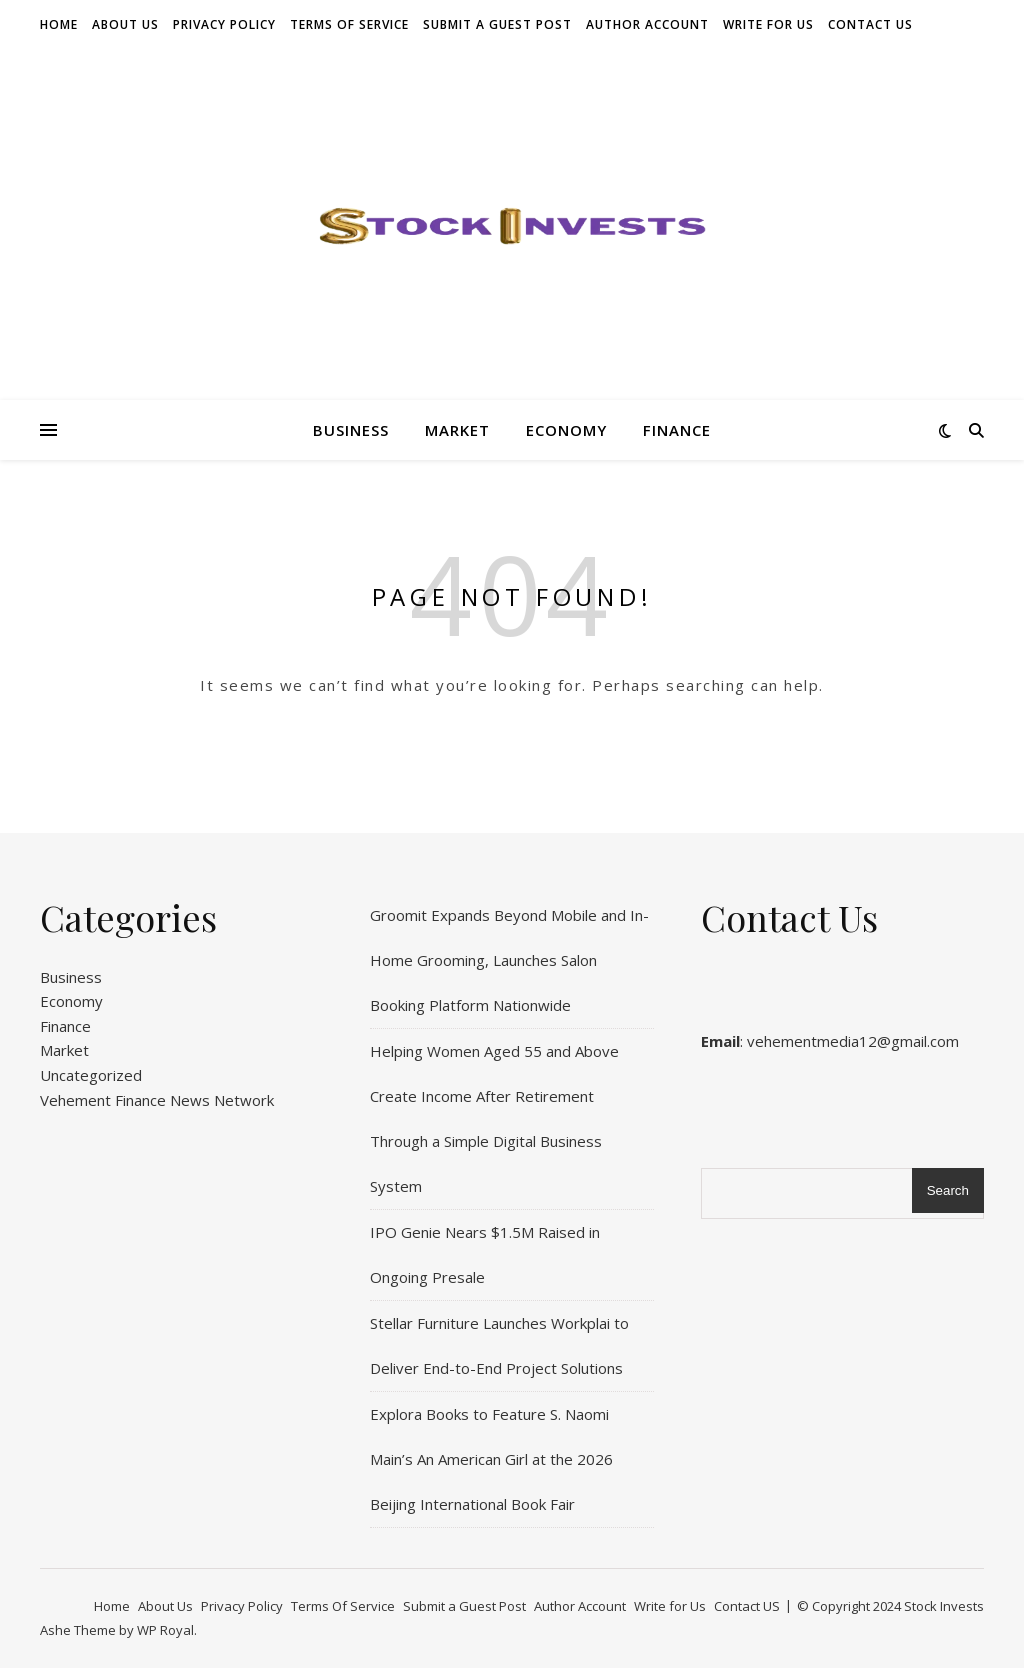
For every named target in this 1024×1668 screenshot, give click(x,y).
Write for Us (768, 24)
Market (457, 430)
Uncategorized (91, 1075)
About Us (125, 24)
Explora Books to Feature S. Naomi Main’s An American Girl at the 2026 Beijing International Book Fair (491, 1459)
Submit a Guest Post (497, 24)
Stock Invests (944, 1606)
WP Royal (165, 1630)
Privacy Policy (224, 24)
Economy (566, 430)
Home (59, 24)
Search (948, 1190)
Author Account (647, 24)
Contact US (870, 24)
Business (351, 430)
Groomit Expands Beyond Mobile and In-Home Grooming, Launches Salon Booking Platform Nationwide (509, 960)
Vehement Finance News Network (157, 1100)
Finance (677, 430)
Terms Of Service (349, 24)
